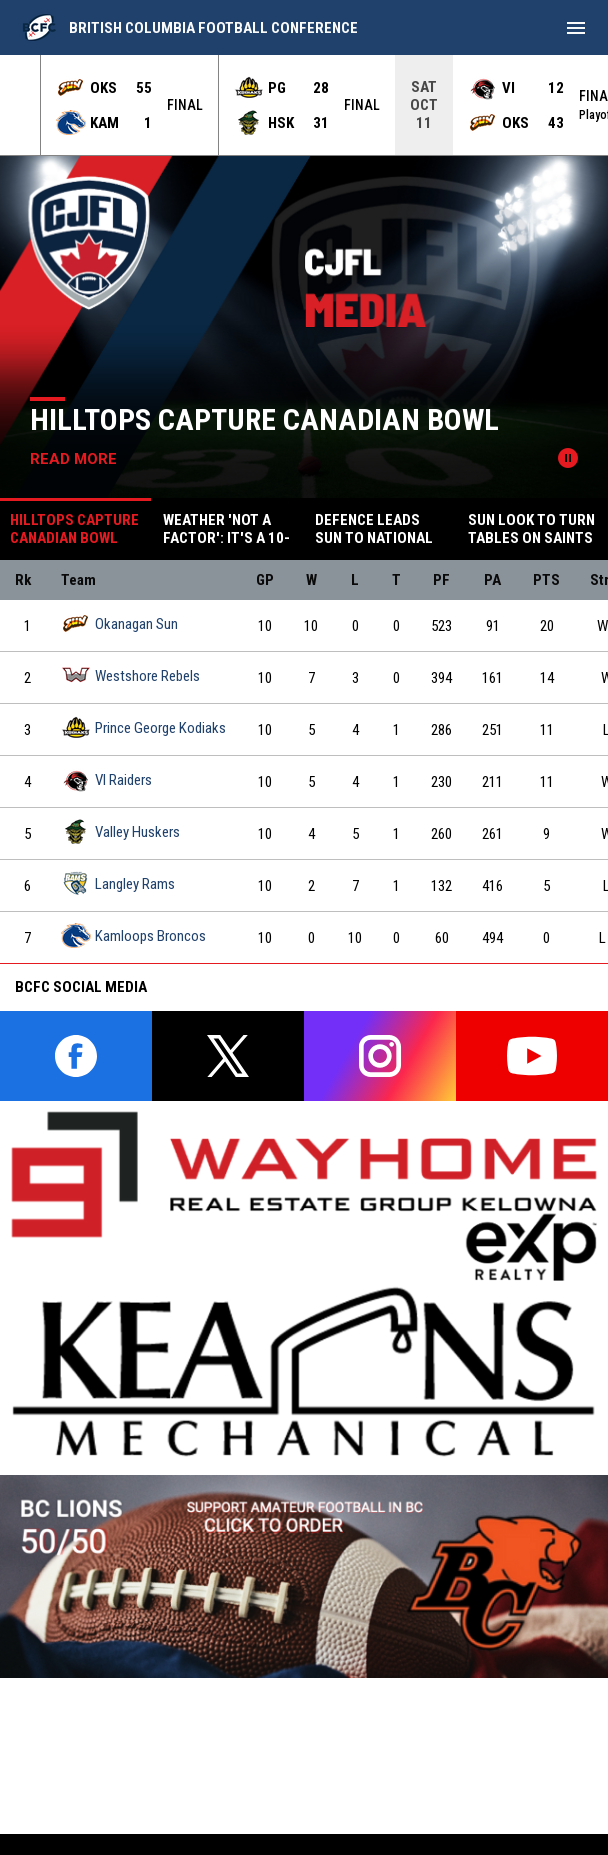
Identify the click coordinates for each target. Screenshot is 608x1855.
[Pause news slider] (568, 458)
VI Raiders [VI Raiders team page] (106, 779)
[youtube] (532, 1056)
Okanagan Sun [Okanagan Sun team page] (119, 623)
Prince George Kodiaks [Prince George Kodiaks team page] (143, 727)
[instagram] (380, 1056)
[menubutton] (576, 28)
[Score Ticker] (304, 105)
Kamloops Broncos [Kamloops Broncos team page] (133, 935)
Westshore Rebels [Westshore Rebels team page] (130, 675)
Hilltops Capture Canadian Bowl (264, 419)
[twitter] (228, 1056)
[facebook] (76, 1056)
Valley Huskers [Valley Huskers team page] (120, 831)
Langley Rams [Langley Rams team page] (118, 883)
